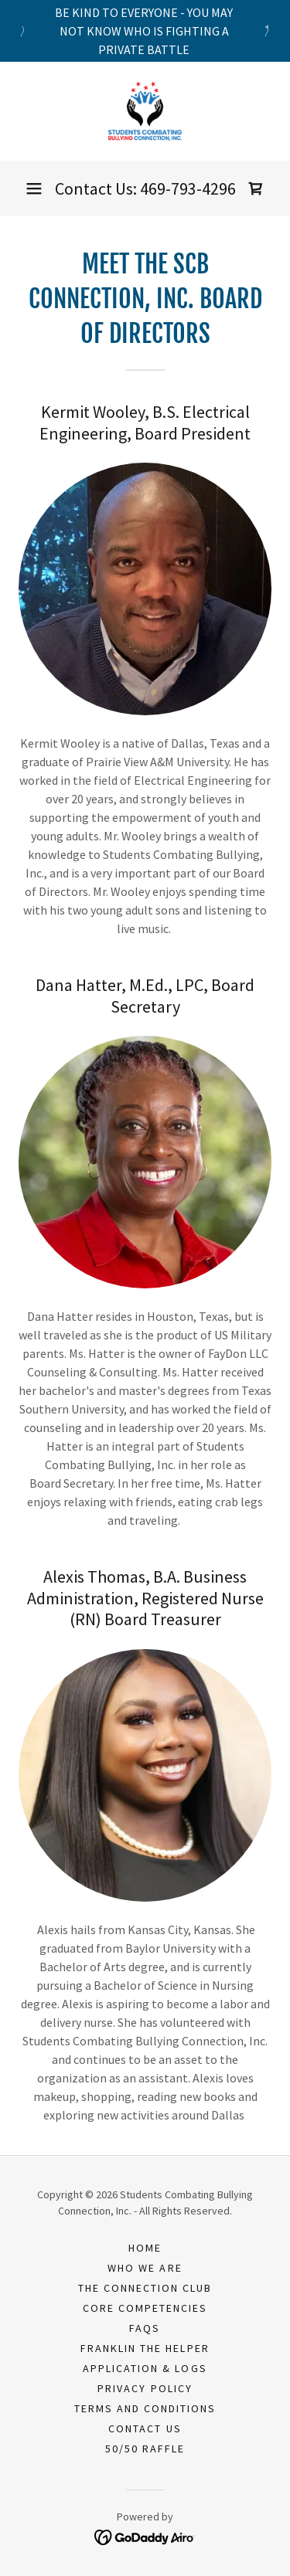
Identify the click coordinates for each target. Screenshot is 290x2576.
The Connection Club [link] (145, 2288)
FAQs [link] (144, 2328)
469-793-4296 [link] (188, 188)
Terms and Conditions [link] (145, 2408)
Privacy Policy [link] (144, 2388)
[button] (34, 188)
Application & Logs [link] (144, 2368)
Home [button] (145, 2248)
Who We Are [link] (144, 2268)
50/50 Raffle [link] (145, 2449)
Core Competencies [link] (145, 2308)
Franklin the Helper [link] (144, 2348)
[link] (145, 111)
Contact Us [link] (144, 2428)
